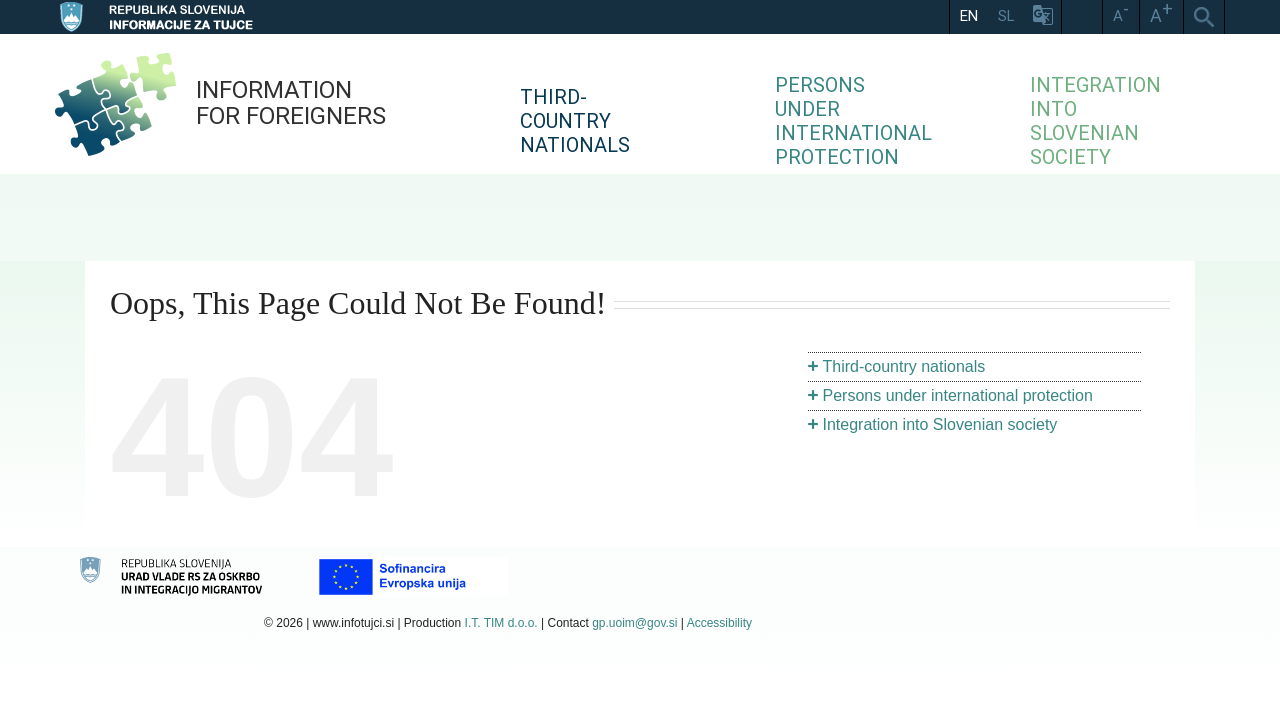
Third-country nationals (904, 366)
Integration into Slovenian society (940, 424)
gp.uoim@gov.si (634, 623)
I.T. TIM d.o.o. (501, 623)
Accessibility (719, 623)
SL (1006, 16)
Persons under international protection (958, 395)
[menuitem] (650, 104)
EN (969, 16)
